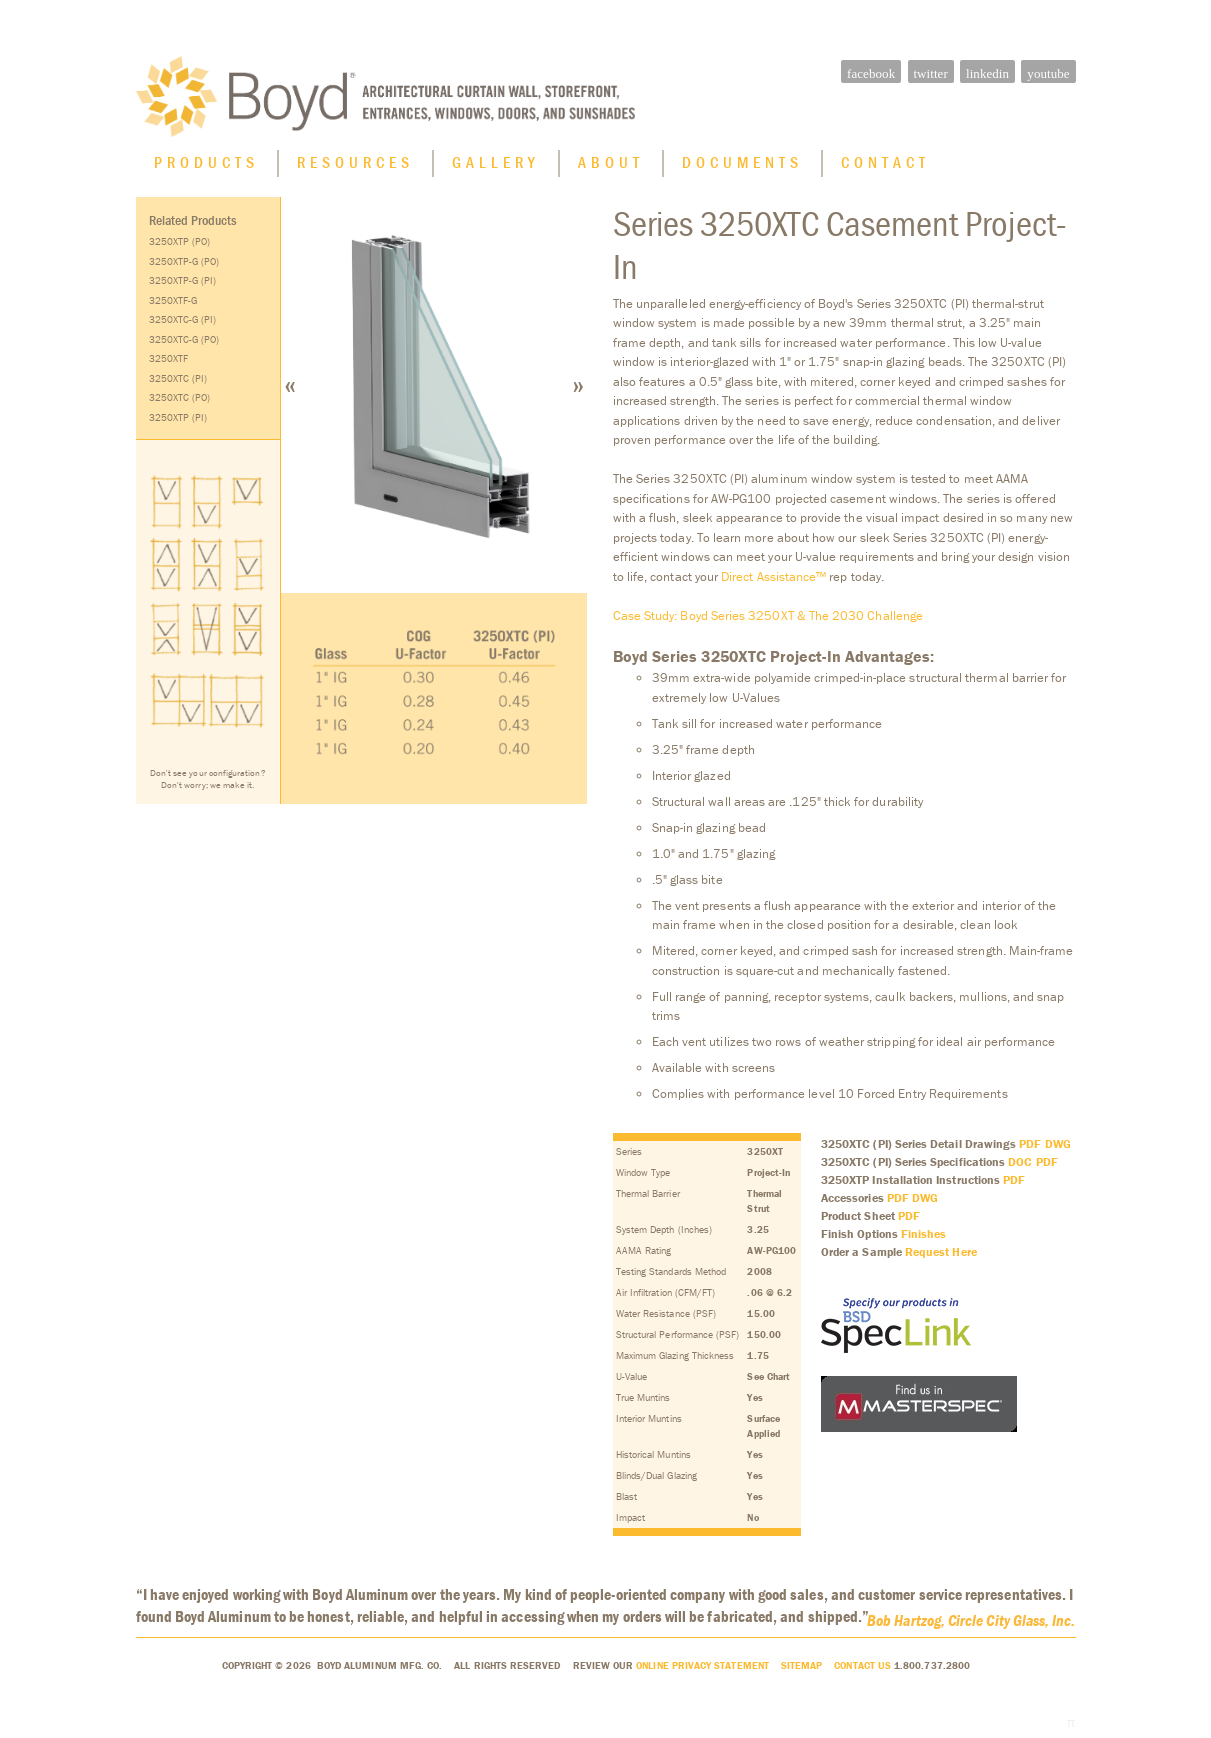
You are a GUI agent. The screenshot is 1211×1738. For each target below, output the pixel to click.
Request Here (941, 1256)
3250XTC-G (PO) (184, 344)
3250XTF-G (173, 305)
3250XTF (168, 363)
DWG (1058, 1148)
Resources (355, 167)
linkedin (987, 73)
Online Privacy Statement (702, 1670)
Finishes (924, 1238)
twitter (930, 73)
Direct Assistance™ (773, 581)
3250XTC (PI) (178, 383)
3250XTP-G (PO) (184, 266)
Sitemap (801, 1670)
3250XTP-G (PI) (183, 285)
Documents (742, 167)
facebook (871, 73)
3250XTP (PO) (180, 246)
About (611, 167)
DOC (1020, 1166)
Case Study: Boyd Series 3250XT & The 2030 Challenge (768, 620)
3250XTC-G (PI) (183, 324)
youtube (1048, 73)
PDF (1030, 1148)
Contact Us (862, 1670)
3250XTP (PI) (178, 422)
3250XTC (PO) (180, 402)
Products (206, 167)
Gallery (496, 167)
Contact (885, 167)
